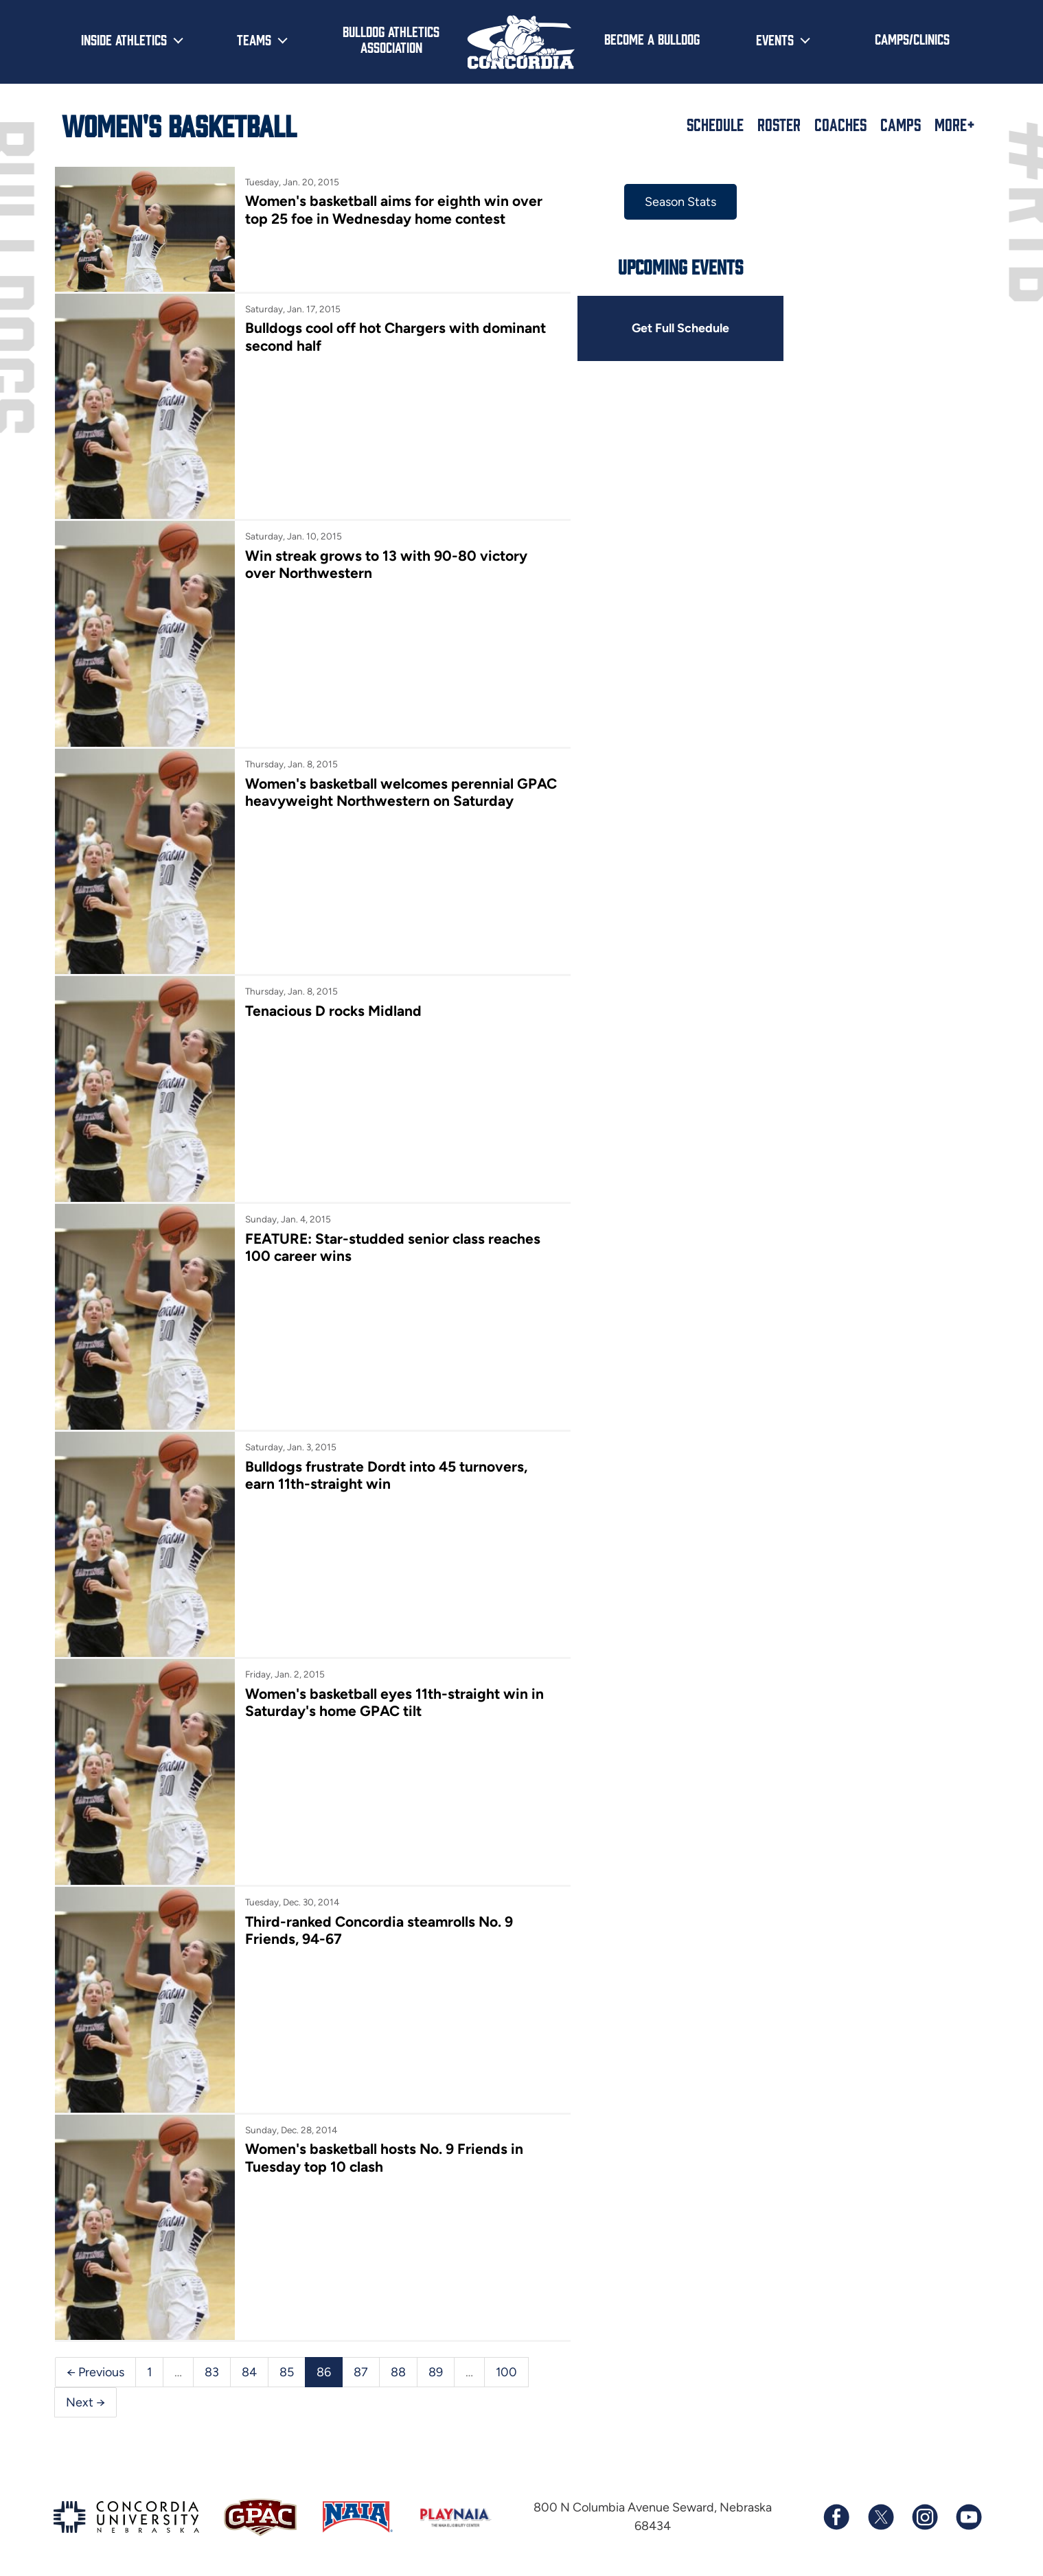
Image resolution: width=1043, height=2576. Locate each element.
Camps (900, 124)
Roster (779, 124)
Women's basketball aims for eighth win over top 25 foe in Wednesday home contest (393, 209)
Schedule (715, 124)
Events (775, 39)
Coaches (840, 124)
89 (435, 2362)
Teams (254, 39)
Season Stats (678, 201)
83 (212, 2362)
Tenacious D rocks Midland (332, 1007)
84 (249, 2362)
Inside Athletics (124, 39)
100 (506, 2362)
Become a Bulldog (652, 38)
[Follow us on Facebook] (836, 2508)
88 (398, 2362)
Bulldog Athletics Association (391, 39)
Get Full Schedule (678, 328)
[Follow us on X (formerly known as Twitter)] (880, 2508)
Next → (85, 2392)
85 (286, 2362)
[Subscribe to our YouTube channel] (968, 2508)
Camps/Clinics (912, 38)
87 (361, 2362)
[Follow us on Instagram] (924, 2508)
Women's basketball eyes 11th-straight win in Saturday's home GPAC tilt (393, 1696)
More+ (955, 124)
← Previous (95, 2362)
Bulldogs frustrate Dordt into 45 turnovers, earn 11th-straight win (385, 1469)
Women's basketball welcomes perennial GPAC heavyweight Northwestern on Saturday (400, 789)
